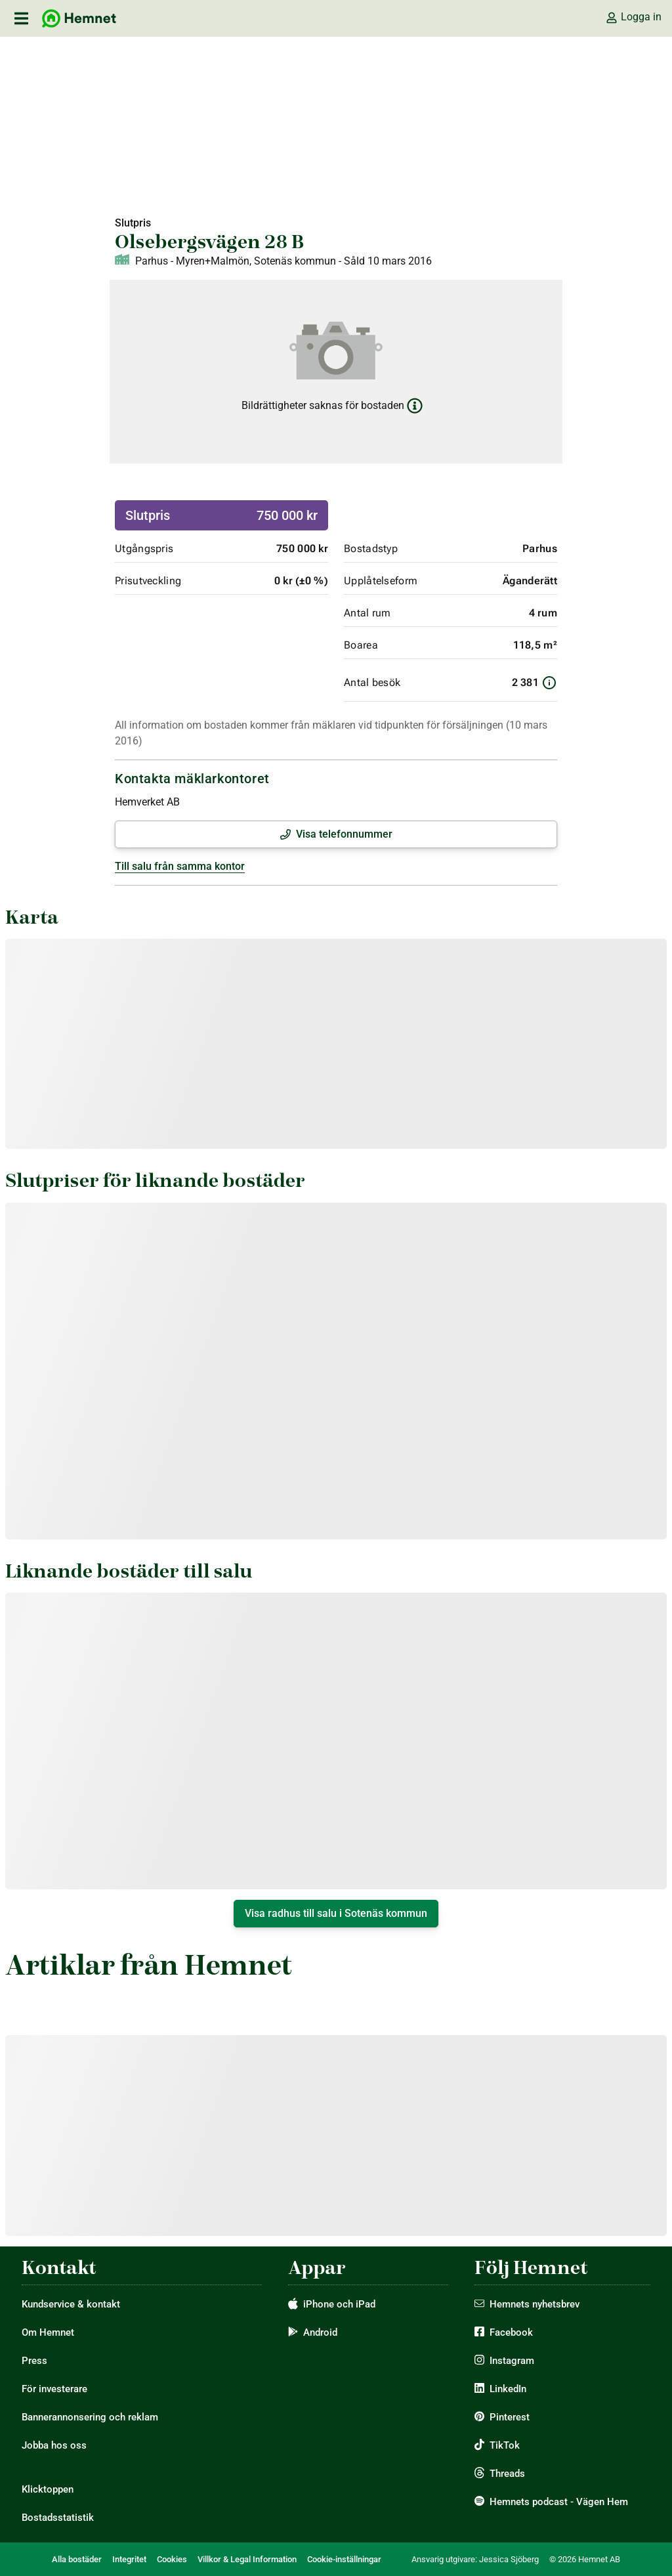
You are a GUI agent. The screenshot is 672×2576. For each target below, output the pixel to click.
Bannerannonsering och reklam (90, 2417)
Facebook (511, 2332)
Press (34, 2361)
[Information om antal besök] (549, 683)
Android (320, 2332)
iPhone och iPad (339, 2304)
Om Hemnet (48, 2332)
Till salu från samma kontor (180, 866)
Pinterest (510, 2417)
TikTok (505, 2445)
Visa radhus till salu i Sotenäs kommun (336, 1913)
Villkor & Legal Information (247, 2559)
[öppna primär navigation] (21, 18)
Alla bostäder (77, 2559)
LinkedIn (508, 2389)
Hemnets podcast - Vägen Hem (559, 2502)
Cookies (172, 2559)
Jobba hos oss (54, 2445)
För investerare (54, 2389)
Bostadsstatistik (58, 2517)
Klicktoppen (48, 2489)
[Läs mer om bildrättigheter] (414, 405)
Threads (507, 2473)
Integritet (129, 2559)
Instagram (512, 2361)
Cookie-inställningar (344, 2559)
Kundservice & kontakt (71, 2304)
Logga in (633, 17)
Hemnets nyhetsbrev (534, 2304)
